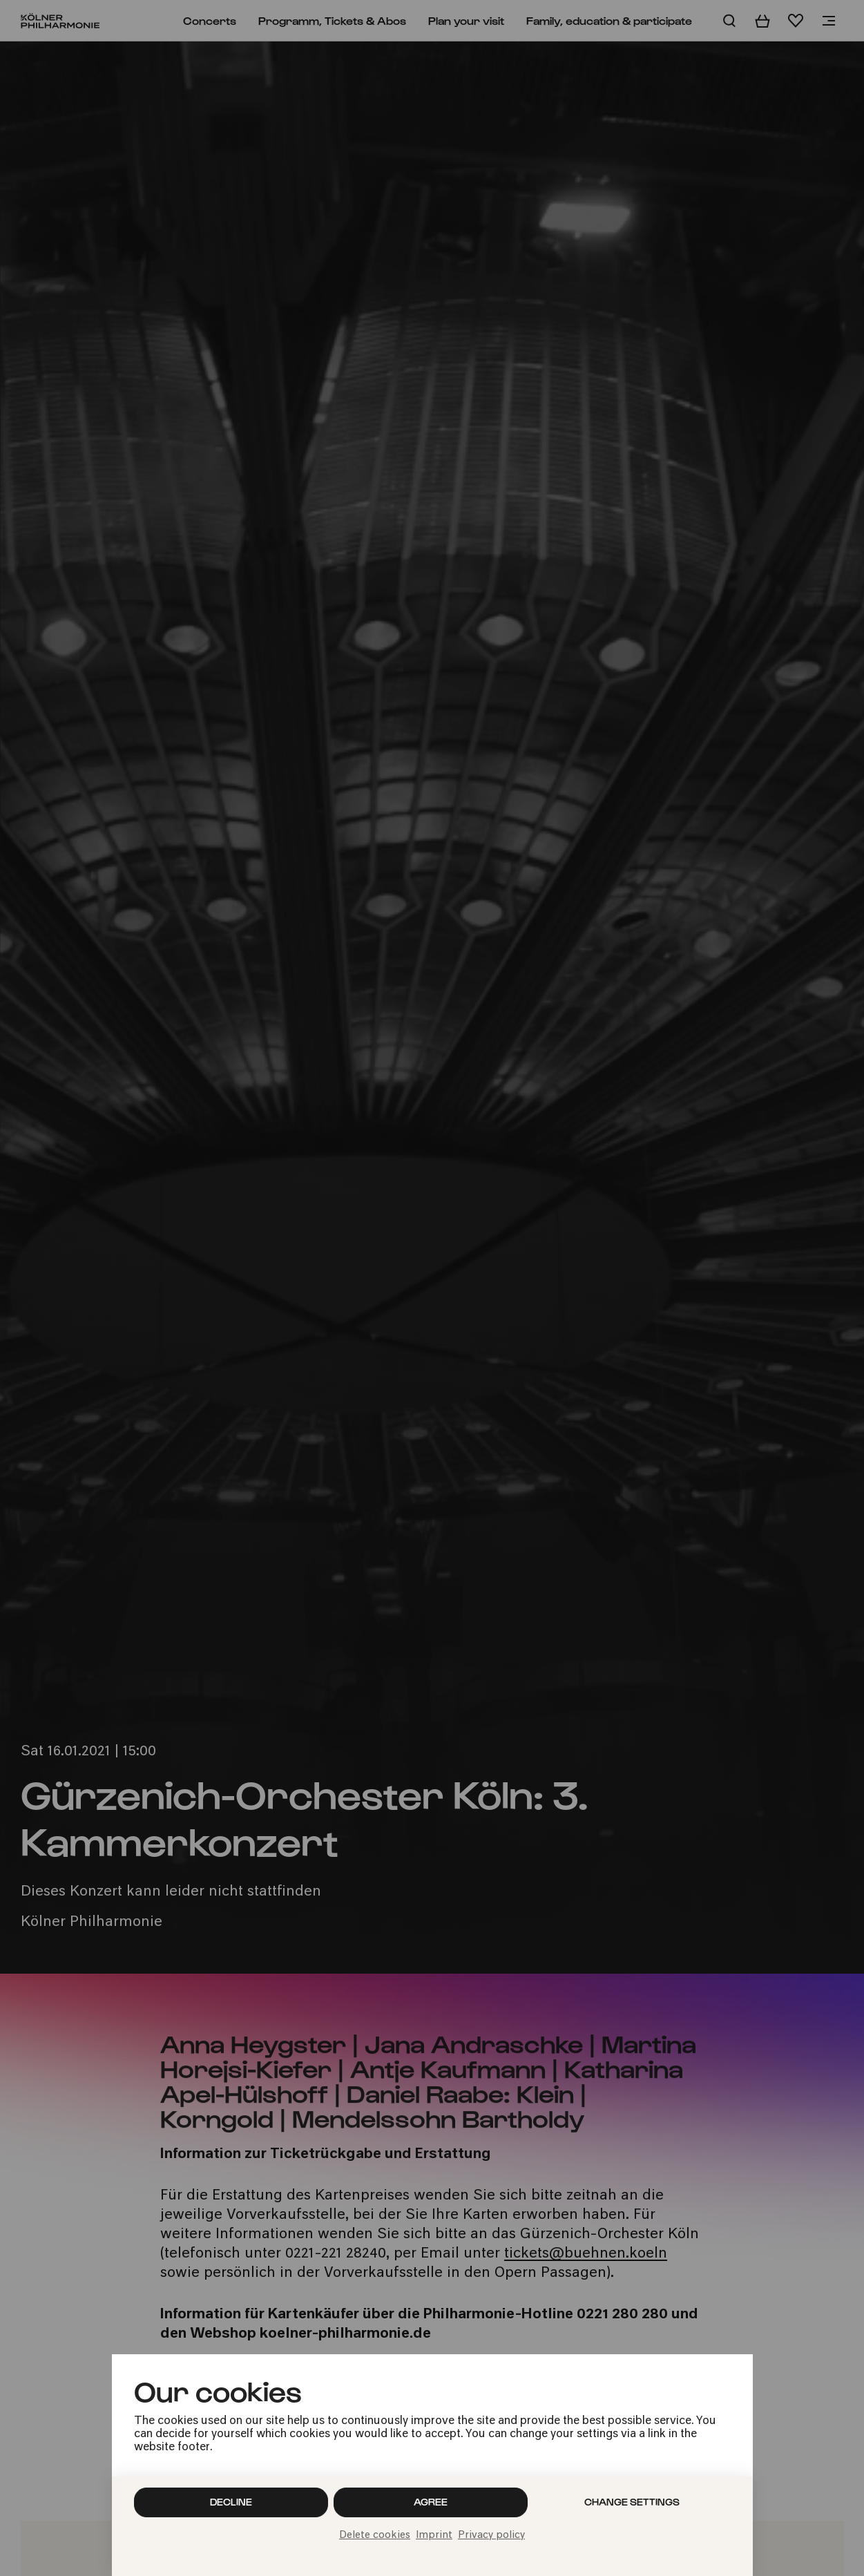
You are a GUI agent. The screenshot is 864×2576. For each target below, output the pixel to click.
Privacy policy (491, 2535)
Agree (431, 2502)
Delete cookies (374, 2535)
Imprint (434, 2535)
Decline (231, 2502)
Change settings (632, 2502)
